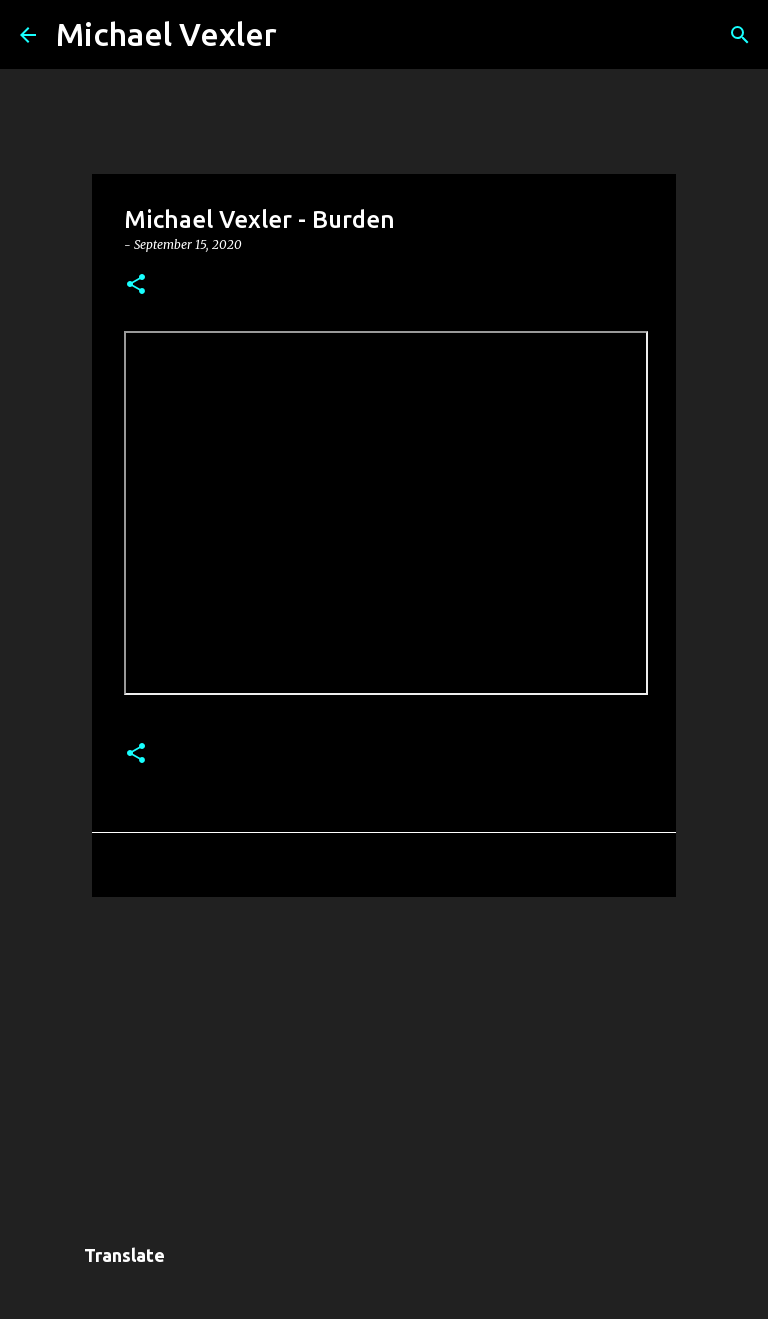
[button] (136, 285)
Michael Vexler (166, 34)
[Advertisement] (384, 1067)
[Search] (305, 35)
